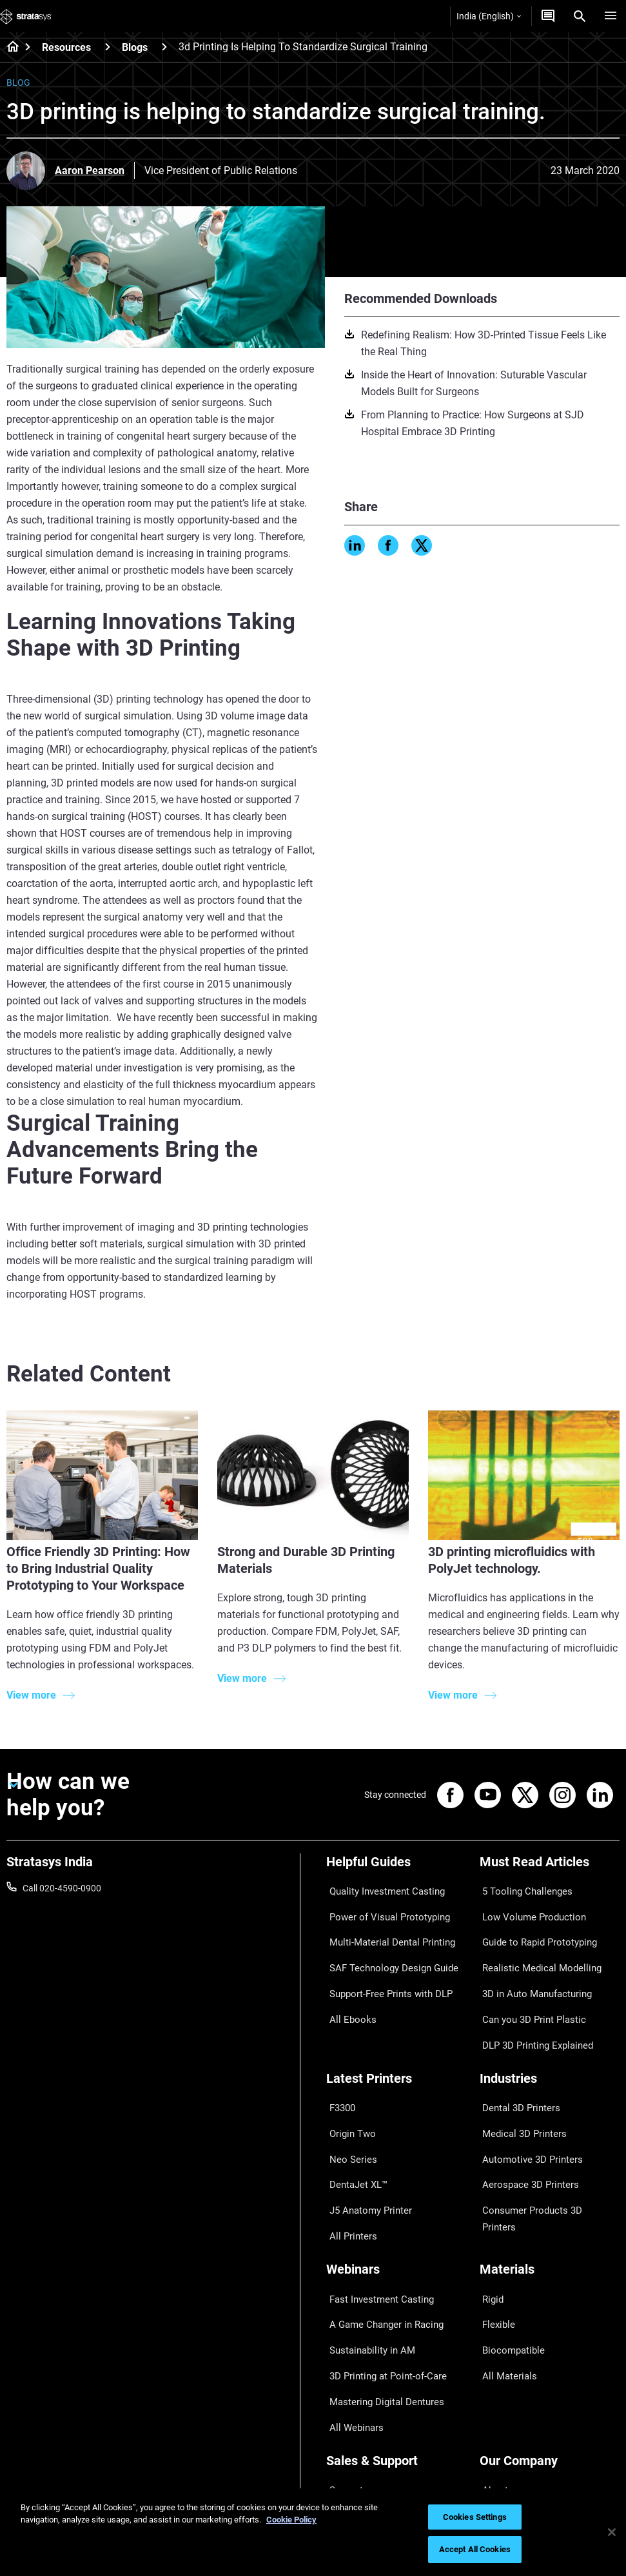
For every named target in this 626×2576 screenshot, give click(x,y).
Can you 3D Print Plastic (528, 1982)
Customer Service (361, 2453)
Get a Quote (350, 2396)
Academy (498, 2434)
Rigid (490, 2208)
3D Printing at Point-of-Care (381, 2264)
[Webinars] (396, 2186)
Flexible (494, 2227)
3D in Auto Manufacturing (531, 1963)
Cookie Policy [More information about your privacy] (291, 2519)
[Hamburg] (610, 16)
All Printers (347, 2152)
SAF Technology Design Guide (385, 1945)
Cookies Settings (475, 2517)
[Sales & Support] (396, 2337)
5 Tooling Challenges (521, 1888)
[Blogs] (164, 47)
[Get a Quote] (548, 16)
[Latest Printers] (396, 2036)
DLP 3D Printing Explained (531, 2001)
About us (498, 2359)
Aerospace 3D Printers (524, 2114)
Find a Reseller (355, 2377)
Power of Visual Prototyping (382, 1907)
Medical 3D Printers (518, 2076)
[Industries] (550, 2036)
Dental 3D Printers (516, 2058)
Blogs (135, 47)
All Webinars (350, 2303)
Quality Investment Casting (380, 1888)
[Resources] (107, 47)
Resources (66, 47)
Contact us (501, 2377)
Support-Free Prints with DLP (384, 1963)
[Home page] (8, 47)
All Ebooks (346, 1982)
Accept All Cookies (475, 2549)
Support (342, 2359)
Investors (498, 2472)
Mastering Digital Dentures (379, 2284)
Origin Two (347, 2076)
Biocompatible (508, 2246)
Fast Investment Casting (375, 2208)
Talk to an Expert (359, 2415)
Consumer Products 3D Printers (543, 2133)
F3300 (339, 2058)
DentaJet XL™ (354, 2114)
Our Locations (508, 2396)
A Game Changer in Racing (379, 2227)
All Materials (504, 2264)
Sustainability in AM (365, 2246)
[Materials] (550, 2186)
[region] (313, 2532)
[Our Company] (550, 2337)
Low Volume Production (528, 1907)
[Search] (579, 16)
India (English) (488, 16)
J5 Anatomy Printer (365, 2133)
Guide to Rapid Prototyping (534, 1925)
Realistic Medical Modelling (533, 1945)
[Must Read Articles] (550, 1866)
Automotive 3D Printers (526, 2095)
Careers (495, 2415)
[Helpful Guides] (396, 1866)
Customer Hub (355, 2434)
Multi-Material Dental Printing (384, 1925)
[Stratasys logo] (26, 16)
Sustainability (507, 2453)
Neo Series (347, 2095)
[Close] (612, 2532)
